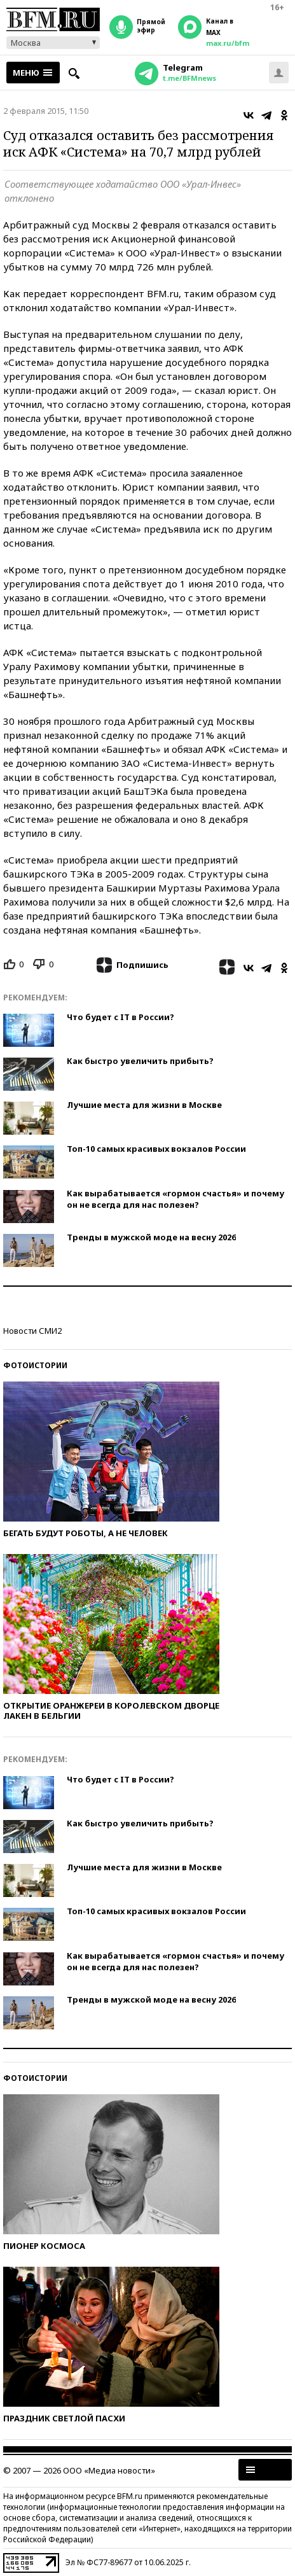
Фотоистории (35, 1365)
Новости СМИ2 (32, 1330)
